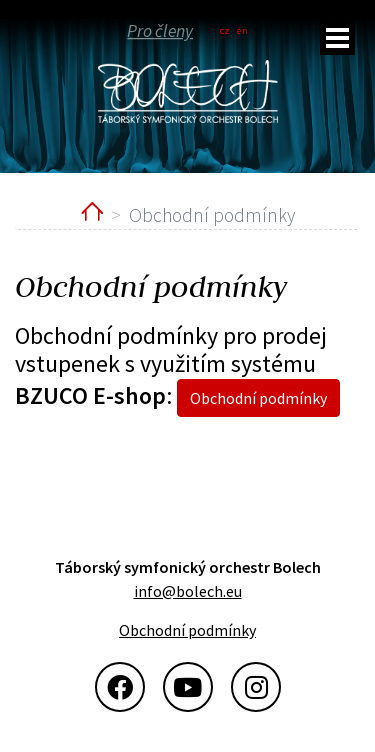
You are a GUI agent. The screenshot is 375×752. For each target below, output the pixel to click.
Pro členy (160, 30)
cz (224, 30)
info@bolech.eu (188, 591)
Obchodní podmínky (258, 398)
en (242, 30)
